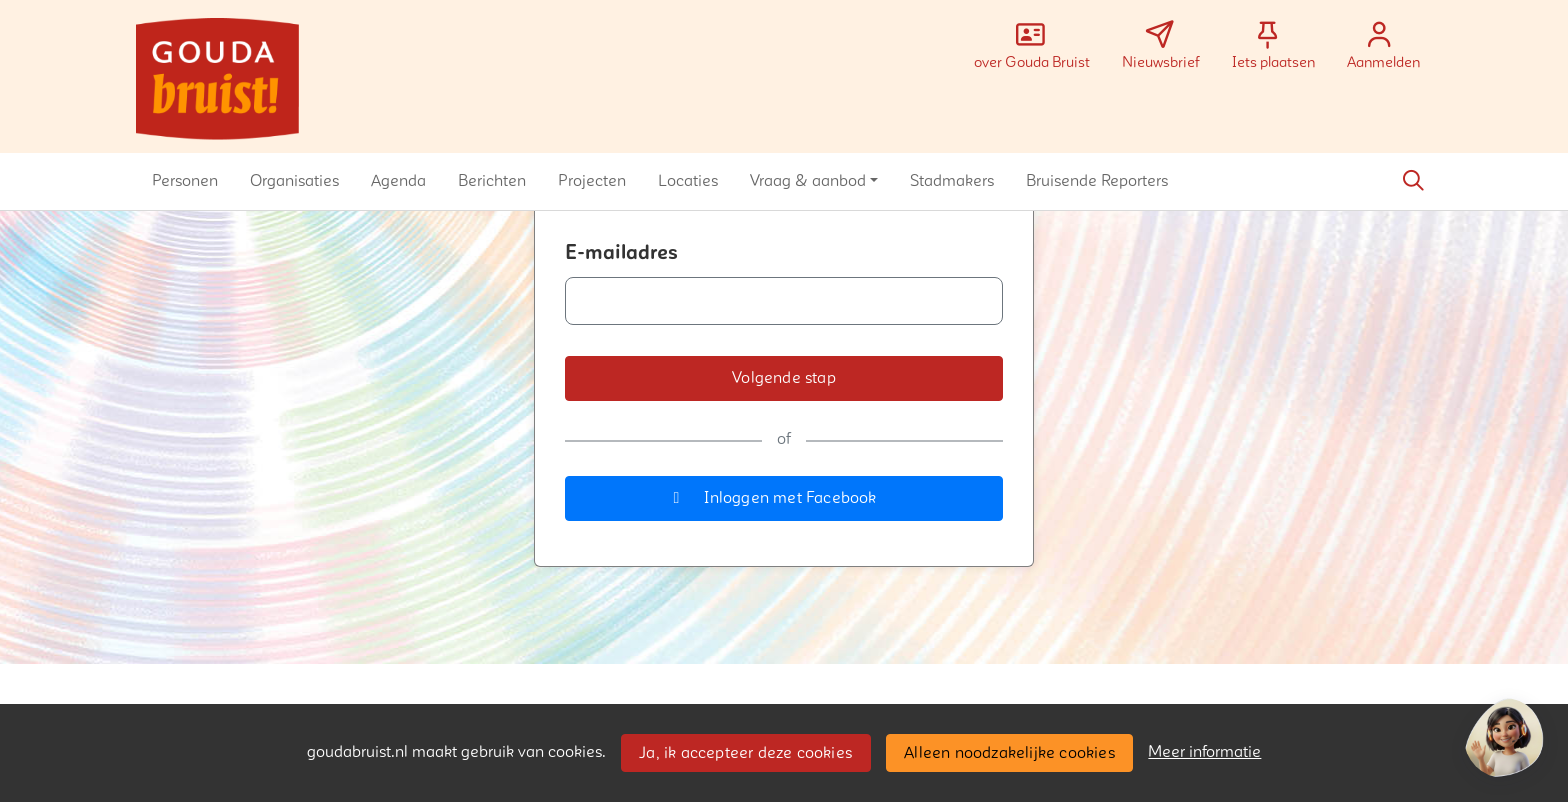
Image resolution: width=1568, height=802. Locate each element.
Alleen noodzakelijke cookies (1009, 753)
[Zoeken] (1413, 181)
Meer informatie (1204, 752)
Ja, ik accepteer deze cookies (745, 753)
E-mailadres (621, 253)
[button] (185, 181)
